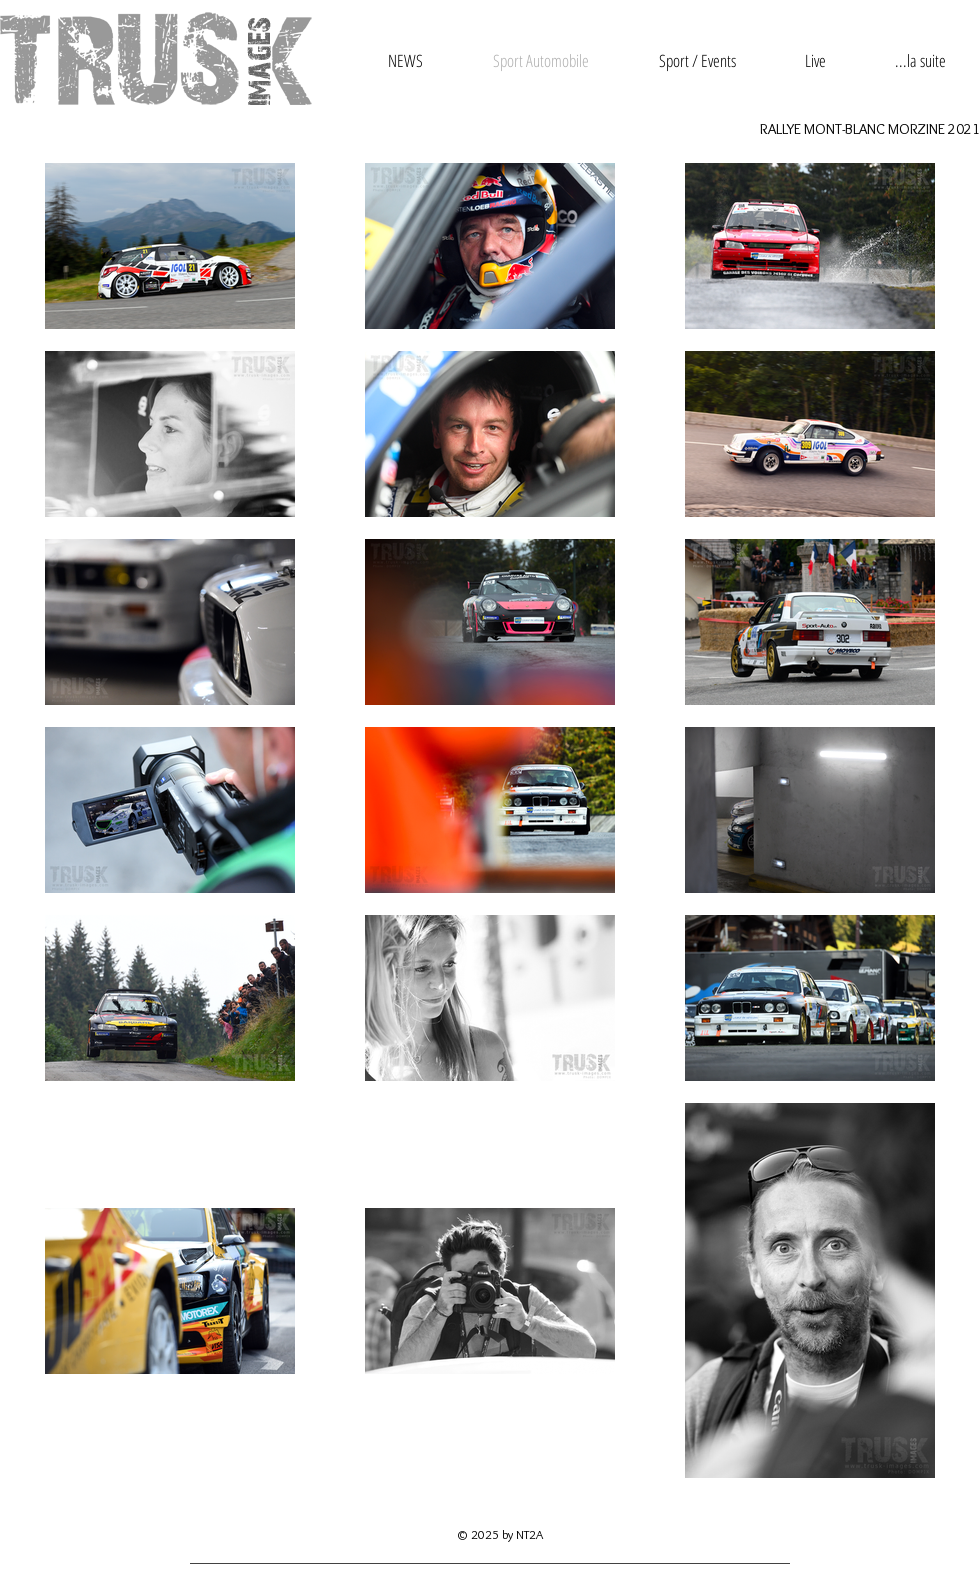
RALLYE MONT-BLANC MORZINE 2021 (870, 129)
